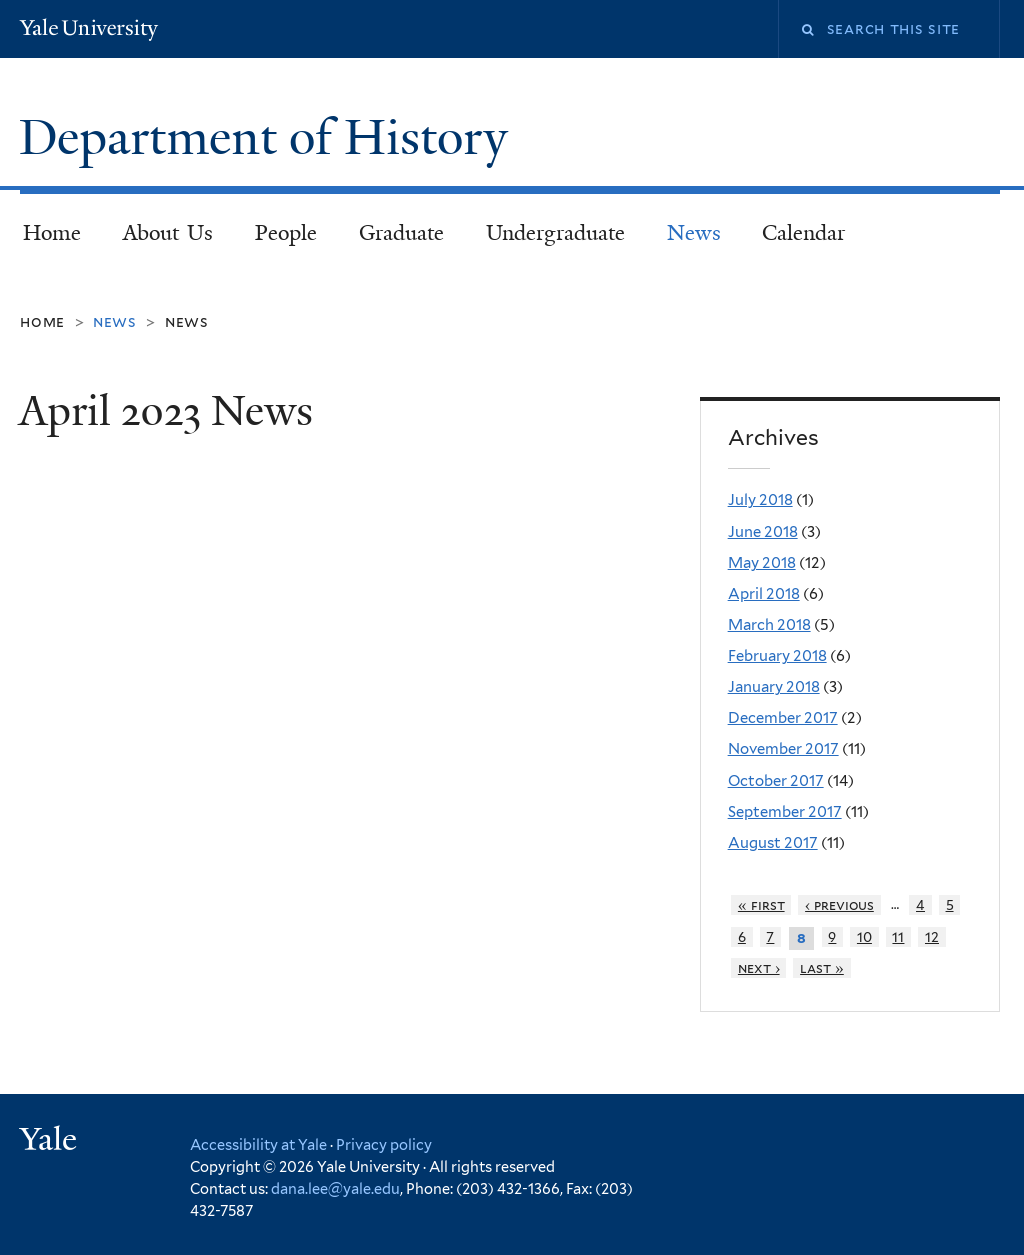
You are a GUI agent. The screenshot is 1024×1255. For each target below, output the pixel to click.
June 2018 (763, 532)
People (286, 233)
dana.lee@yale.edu (335, 1188)
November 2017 (783, 749)
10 (864, 937)
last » (822, 968)
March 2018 (769, 625)
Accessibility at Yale (258, 1144)
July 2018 (760, 500)
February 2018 (777, 656)
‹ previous (839, 905)
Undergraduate (555, 233)
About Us (168, 233)
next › (759, 968)
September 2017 (785, 812)
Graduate (401, 233)
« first (761, 905)
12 (932, 937)
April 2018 (764, 594)
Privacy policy (384, 1144)
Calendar (803, 233)
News (694, 233)
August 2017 (773, 843)
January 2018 (774, 687)
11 (898, 937)
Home (52, 233)
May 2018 (762, 563)
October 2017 (776, 781)
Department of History (269, 137)
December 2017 (783, 718)
